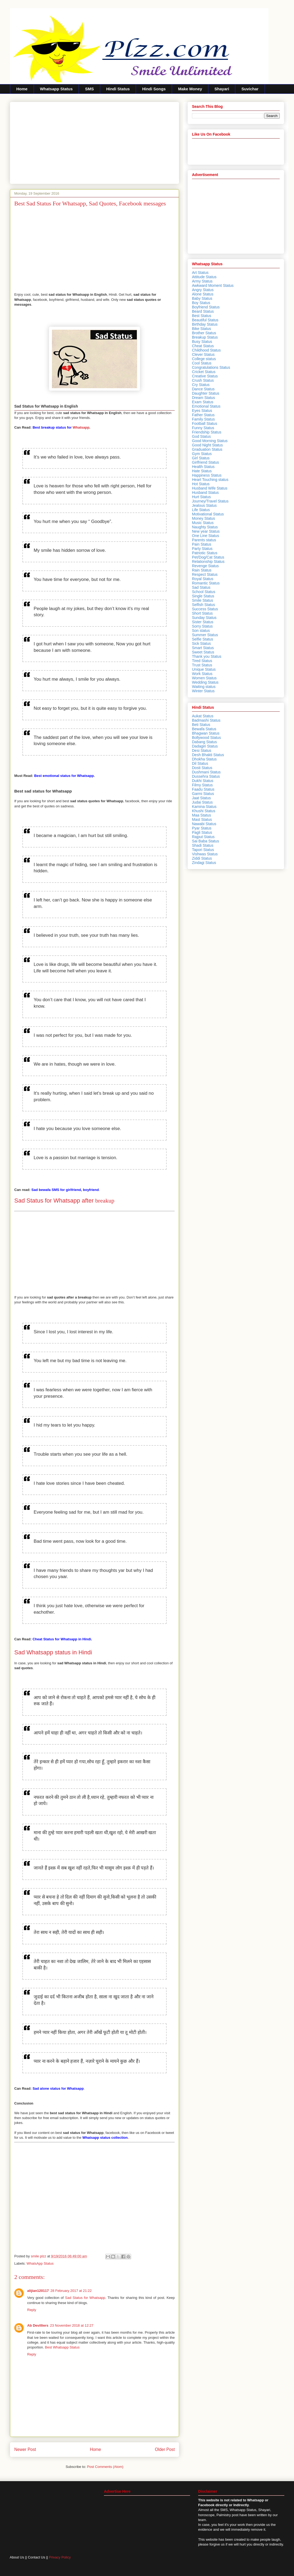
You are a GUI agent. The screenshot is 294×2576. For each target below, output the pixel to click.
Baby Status (202, 298)
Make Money (190, 89)
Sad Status (201, 587)
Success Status (205, 609)
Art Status (200, 272)
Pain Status (201, 544)
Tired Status (202, 661)
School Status (203, 592)
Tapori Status (203, 850)
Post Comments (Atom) (105, 2467)
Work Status (202, 673)
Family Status (203, 419)
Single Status (203, 596)
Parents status (204, 540)
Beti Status (201, 724)
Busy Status (202, 341)
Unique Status (204, 669)
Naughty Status (205, 527)
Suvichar (250, 89)
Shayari (222, 89)
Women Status (204, 678)
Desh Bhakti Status (208, 755)
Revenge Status (205, 566)
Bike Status (201, 328)
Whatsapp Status (56, 89)
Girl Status (200, 458)
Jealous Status (204, 505)
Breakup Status (205, 337)
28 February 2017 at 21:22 (71, 2291)
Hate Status (202, 471)
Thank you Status (206, 656)
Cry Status (200, 385)
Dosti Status (202, 768)
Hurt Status (201, 497)
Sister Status (202, 622)
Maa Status (201, 815)
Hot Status (200, 484)
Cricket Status (203, 372)
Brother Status (204, 333)
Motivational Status (208, 514)
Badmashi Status (206, 720)
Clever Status (203, 354)
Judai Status (202, 802)
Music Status (203, 523)
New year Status (206, 531)
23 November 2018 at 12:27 (71, 2325)
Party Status (202, 548)
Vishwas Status (205, 854)
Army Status (202, 281)
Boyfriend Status (206, 307)
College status (204, 359)
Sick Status (201, 643)
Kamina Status (204, 806)
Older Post (165, 2449)
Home (22, 89)
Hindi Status (118, 89)
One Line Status (205, 535)
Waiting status (203, 686)
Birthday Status (205, 324)
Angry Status (203, 290)
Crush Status (203, 380)
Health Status (203, 466)
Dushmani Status (206, 772)
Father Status (203, 415)
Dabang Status (204, 742)
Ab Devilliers (37, 2325)
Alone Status (202, 294)
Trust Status (202, 665)
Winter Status (203, 691)
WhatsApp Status (40, 2263)
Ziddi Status (202, 858)
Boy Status (201, 303)
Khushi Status (203, 811)
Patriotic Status (204, 553)
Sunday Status (204, 617)
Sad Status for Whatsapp (85, 2298)
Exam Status (202, 402)
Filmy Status (202, 785)
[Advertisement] (94, 142)
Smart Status (203, 648)
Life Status (201, 510)
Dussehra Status (206, 776)
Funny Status (203, 428)
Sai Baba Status (205, 841)
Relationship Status (208, 561)
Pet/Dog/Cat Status (208, 557)
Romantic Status (206, 583)
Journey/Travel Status (210, 501)
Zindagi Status (204, 862)
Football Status (204, 423)
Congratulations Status (211, 367)
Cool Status (201, 363)
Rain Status (201, 570)
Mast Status (202, 819)
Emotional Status (206, 406)
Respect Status (205, 574)
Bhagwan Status (205, 733)
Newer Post (25, 2449)
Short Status (202, 613)
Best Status (201, 316)
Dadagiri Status (205, 746)
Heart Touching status (210, 479)
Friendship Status (206, 432)
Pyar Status (201, 828)
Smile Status (202, 600)
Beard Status (203, 311)
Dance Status (203, 389)
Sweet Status (203, 652)
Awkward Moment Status (213, 285)
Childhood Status (206, 350)
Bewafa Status (204, 729)
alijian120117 (38, 2291)
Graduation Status (207, 449)
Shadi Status (202, 845)
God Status (201, 436)
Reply (31, 2310)
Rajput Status (203, 837)
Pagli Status (202, 832)
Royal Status (202, 579)
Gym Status (202, 454)
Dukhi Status (202, 781)
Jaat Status (201, 798)
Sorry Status (202, 626)
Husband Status (205, 492)
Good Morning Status (210, 441)
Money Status (203, 518)
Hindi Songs (154, 89)
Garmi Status (203, 793)
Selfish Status (203, 604)
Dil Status (200, 763)
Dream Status (203, 397)
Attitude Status (204, 277)
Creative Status (205, 376)
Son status (201, 630)
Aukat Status (202, 716)
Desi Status (201, 750)
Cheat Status (203, 346)
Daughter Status (205, 393)
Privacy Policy (60, 2557)
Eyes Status (202, 410)
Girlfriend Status (205, 462)
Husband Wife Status (210, 488)
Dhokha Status (204, 759)
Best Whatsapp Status (62, 2347)
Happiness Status (207, 475)
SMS (89, 89)
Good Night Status (207, 445)
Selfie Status (202, 639)
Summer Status (205, 635)
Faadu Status (203, 789)
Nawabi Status (204, 824)
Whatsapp (61, 427)
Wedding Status (205, 682)
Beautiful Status (205, 320)
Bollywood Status (206, 737)
